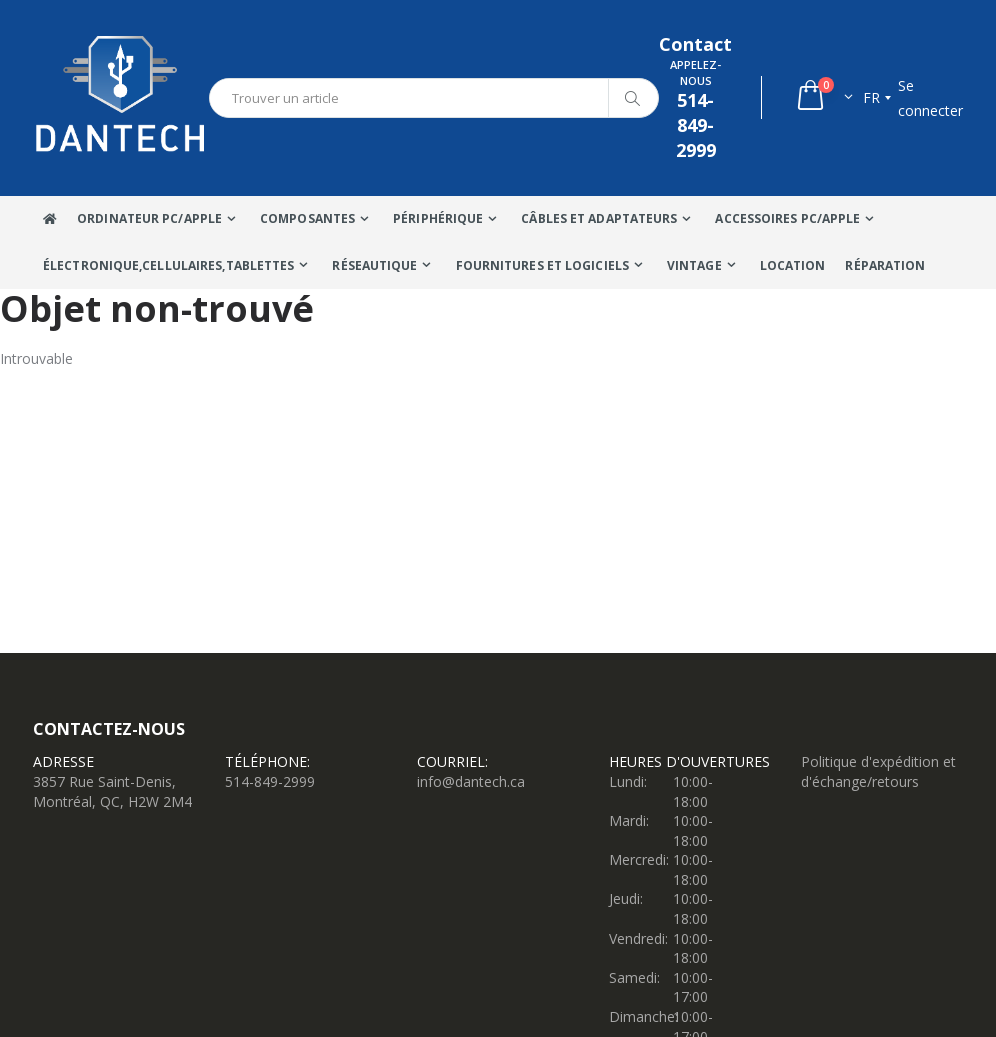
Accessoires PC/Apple (787, 218)
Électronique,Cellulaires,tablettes (168, 265)
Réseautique (374, 265)
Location (793, 265)
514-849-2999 (270, 781)
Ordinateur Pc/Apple (149, 218)
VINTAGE (694, 265)
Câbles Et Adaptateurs (599, 218)
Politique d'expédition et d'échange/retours (878, 771)
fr (871, 97)
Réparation (885, 265)
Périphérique (438, 218)
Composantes (307, 218)
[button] (823, 97)
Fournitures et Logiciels (542, 265)
